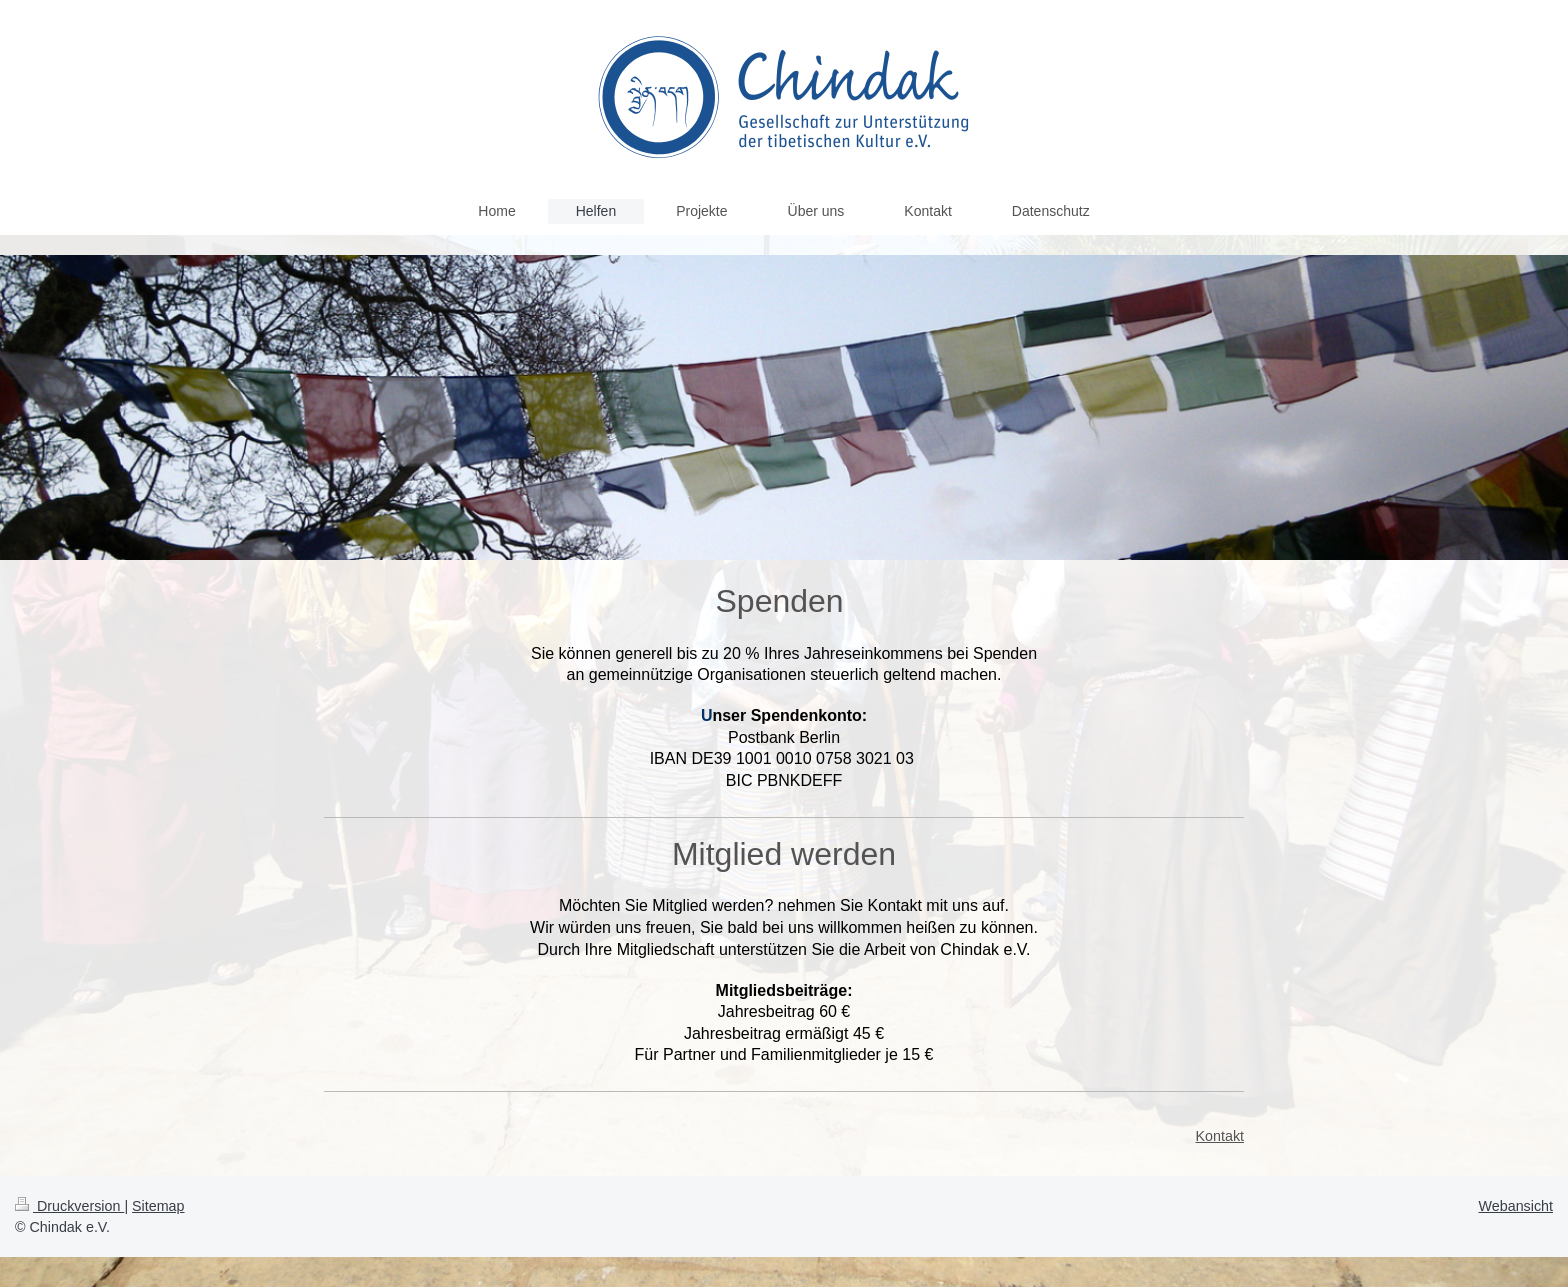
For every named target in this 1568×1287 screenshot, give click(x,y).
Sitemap (158, 1206)
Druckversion (69, 1206)
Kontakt (1220, 1136)
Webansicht (1516, 1206)
